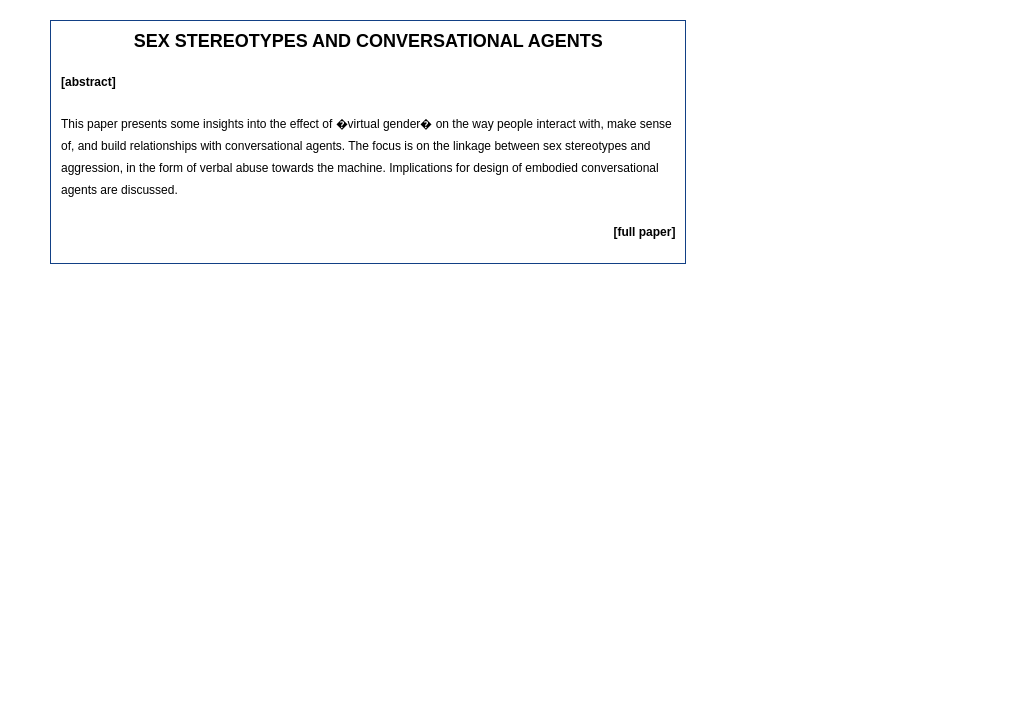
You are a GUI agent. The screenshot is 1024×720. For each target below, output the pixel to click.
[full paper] (644, 232)
